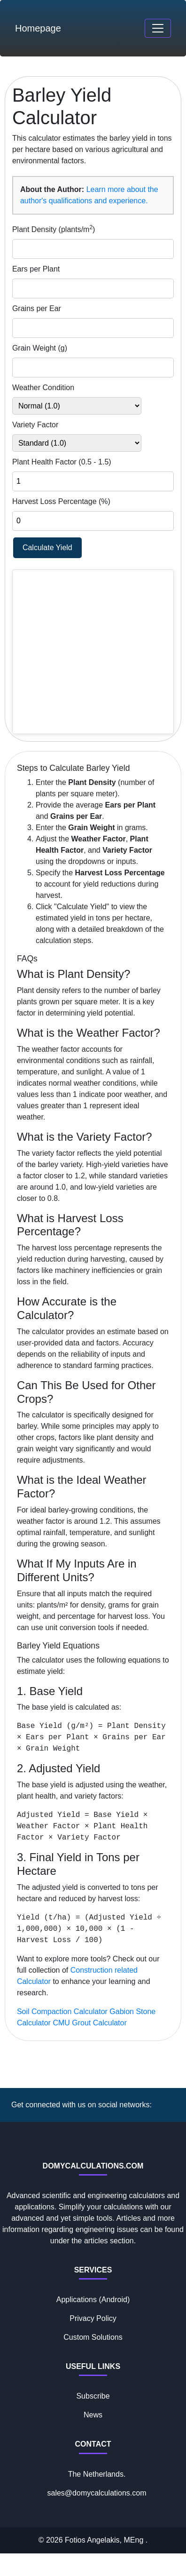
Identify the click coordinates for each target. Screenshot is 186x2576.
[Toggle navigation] (158, 28)
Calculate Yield (47, 548)
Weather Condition (43, 388)
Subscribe (92, 2396)
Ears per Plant (36, 269)
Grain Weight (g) (39, 348)
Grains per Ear (36, 308)
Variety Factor (35, 425)
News (93, 2415)
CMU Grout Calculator (89, 2023)
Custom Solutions (92, 2337)
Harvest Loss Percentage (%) (61, 501)
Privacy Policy (93, 2318)
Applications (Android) (93, 2300)
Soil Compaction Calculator (62, 2012)
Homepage (38, 28)
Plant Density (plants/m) (53, 228)
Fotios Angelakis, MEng (105, 2540)
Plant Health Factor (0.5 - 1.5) (61, 462)
